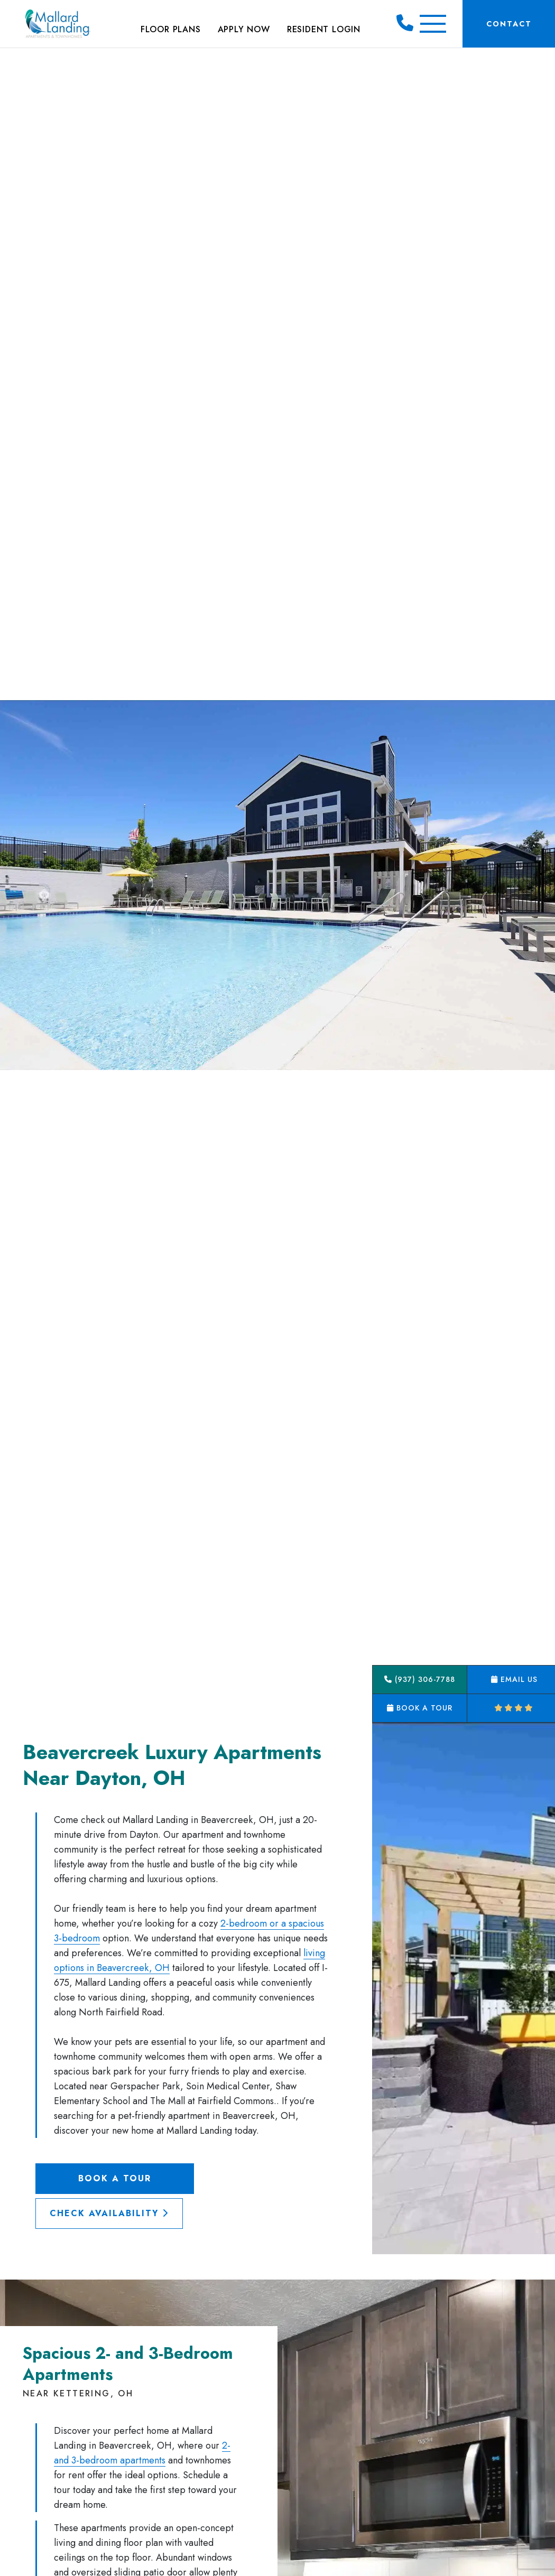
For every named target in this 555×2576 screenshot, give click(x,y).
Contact (509, 23)
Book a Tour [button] (419, 1708)
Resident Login (323, 29)
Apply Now (244, 29)
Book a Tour (114, 2178)
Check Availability (109, 2213)
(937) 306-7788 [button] (419, 1679)
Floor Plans (171, 29)
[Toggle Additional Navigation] (432, 24)
